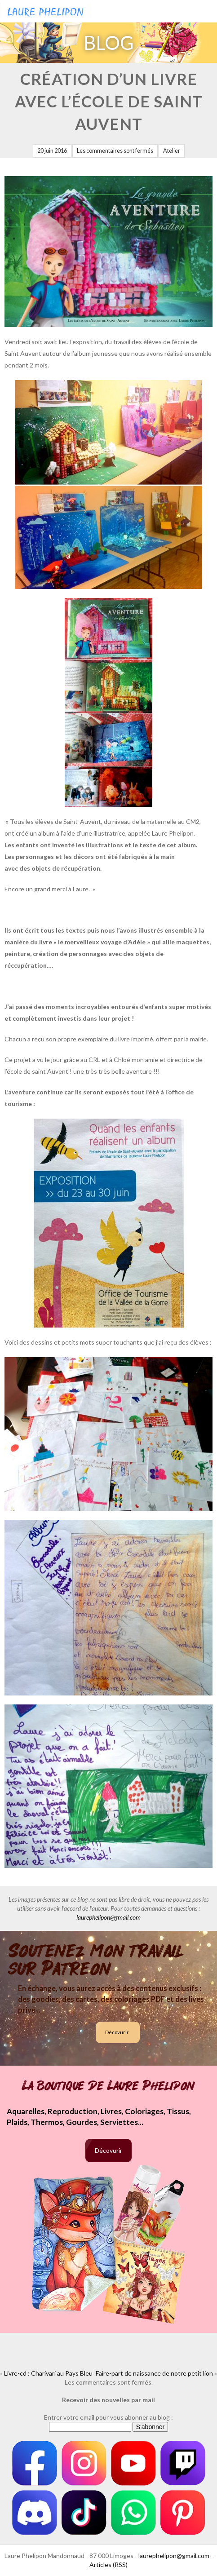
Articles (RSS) (108, 2564)
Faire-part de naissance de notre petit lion (154, 2373)
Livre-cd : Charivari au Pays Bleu (48, 2373)
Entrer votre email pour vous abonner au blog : (108, 2417)
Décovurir (117, 2032)
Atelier (171, 150)
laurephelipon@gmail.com (108, 1917)
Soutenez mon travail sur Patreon (96, 1960)
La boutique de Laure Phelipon (108, 2086)
